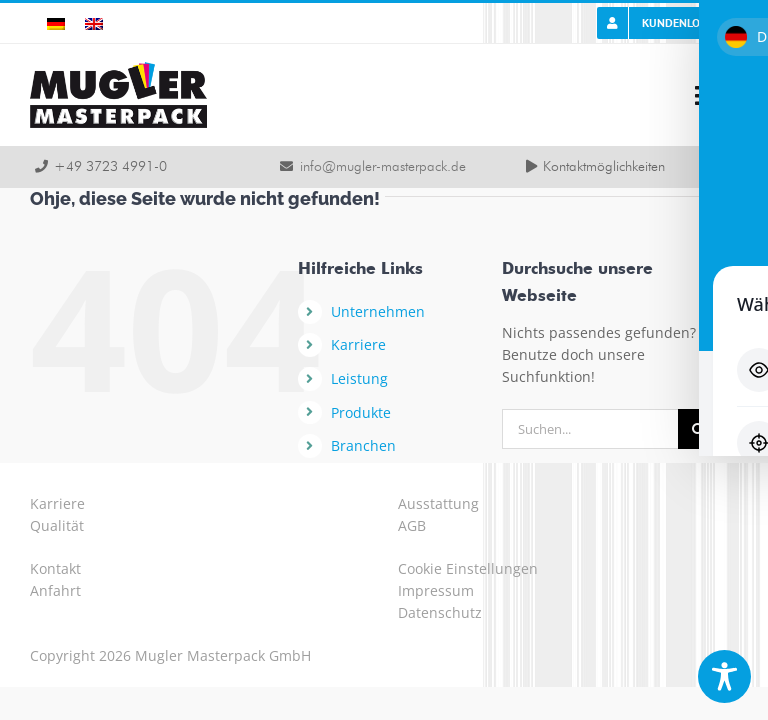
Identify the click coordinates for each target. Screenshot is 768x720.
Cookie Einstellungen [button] (468, 568)
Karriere (358, 344)
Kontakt (55, 568)
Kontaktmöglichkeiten (604, 167)
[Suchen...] (590, 429)
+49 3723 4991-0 (110, 167)
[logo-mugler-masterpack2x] (118, 68)
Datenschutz (440, 612)
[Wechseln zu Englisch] (94, 23)
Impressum (436, 590)
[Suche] (698, 429)
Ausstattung (438, 503)
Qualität (57, 525)
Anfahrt (55, 590)
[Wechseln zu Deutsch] (56, 23)
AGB (412, 525)
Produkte (361, 412)
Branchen (363, 445)
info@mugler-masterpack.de (383, 167)
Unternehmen (378, 311)
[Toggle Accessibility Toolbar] (724, 676)
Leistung (359, 378)
